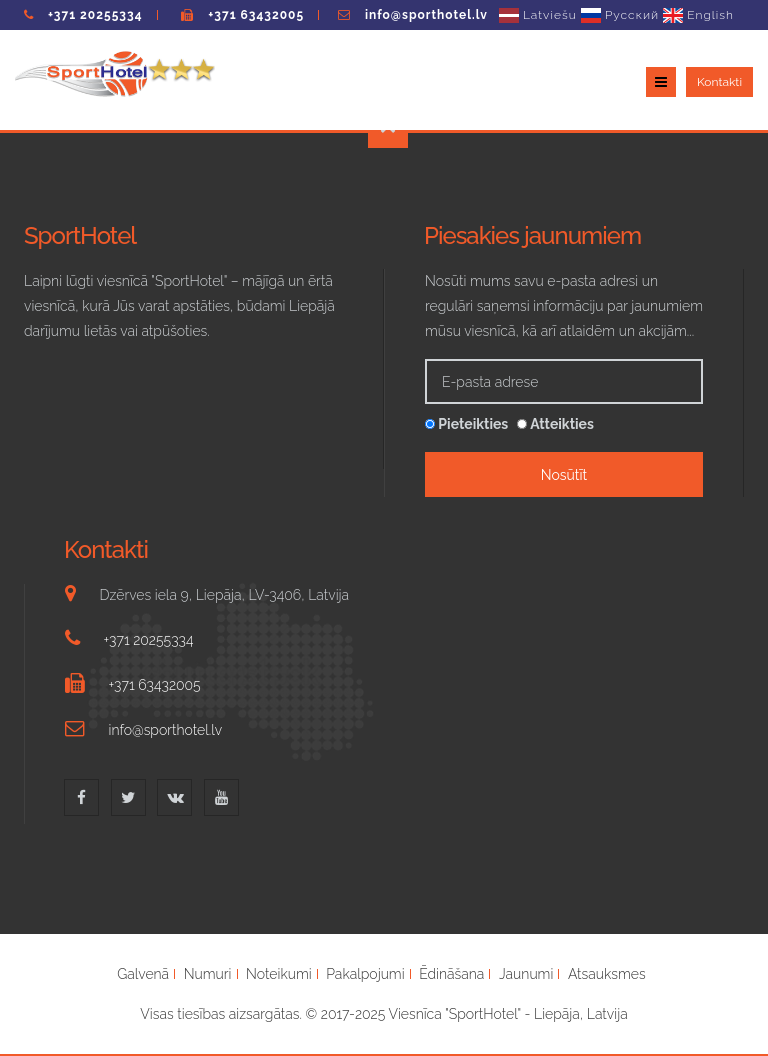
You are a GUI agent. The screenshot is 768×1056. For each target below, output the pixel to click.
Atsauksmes (607, 974)
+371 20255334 (95, 15)
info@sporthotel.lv (426, 15)
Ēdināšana (451, 974)
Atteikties (555, 424)
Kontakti (719, 82)
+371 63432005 (256, 15)
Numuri (208, 974)
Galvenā (143, 974)
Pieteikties (466, 424)
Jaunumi (526, 974)
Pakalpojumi (365, 974)
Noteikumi (279, 974)
